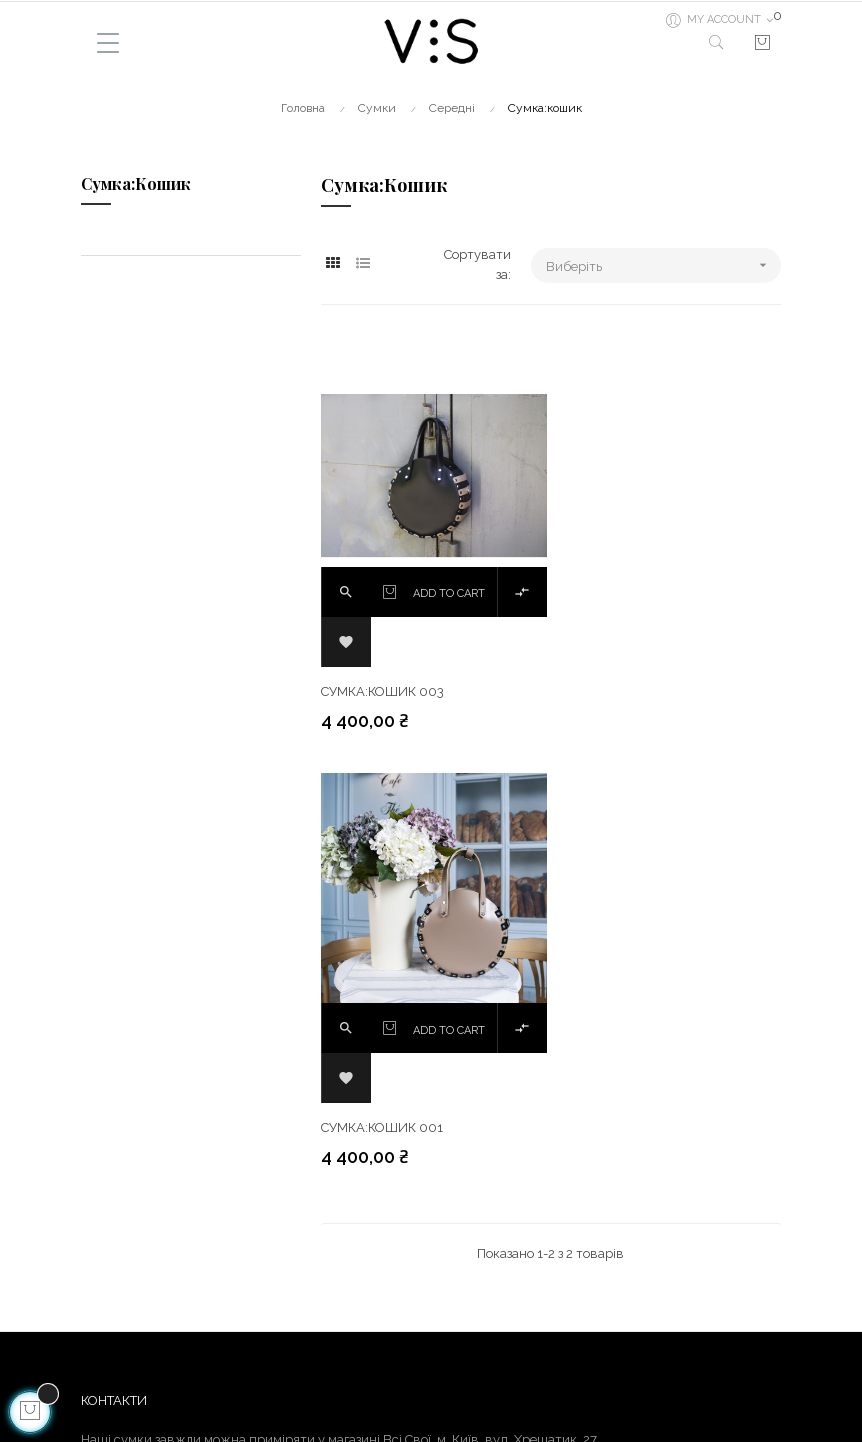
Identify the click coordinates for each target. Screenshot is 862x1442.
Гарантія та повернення (156, 1301)
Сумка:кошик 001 (622, 684)
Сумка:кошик (136, 183)
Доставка (110, 1265)
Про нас (105, 1337)
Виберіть (663, 265)
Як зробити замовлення (154, 1373)
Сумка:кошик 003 (382, 684)
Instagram (471, 1301)
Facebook (469, 1265)
